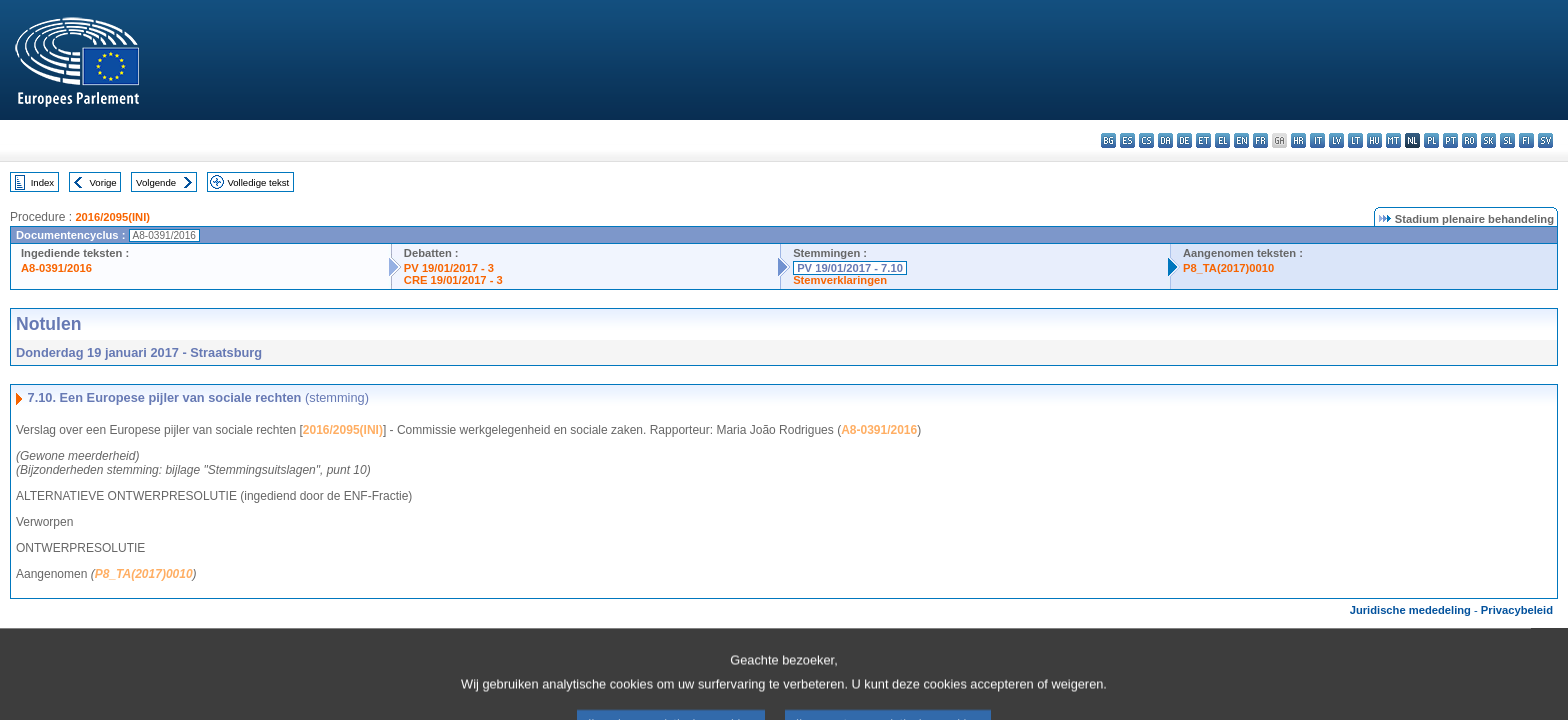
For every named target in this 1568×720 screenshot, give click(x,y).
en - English (1241, 140)
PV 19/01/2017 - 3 (449, 268)
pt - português (1450, 140)
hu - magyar (1374, 140)
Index (42, 182)
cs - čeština (1146, 140)
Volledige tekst (258, 182)
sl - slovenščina (1507, 140)
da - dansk (1165, 140)
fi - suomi (1526, 140)
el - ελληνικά (1222, 140)
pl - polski (1431, 140)
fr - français (1260, 140)
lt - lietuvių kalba (1355, 140)
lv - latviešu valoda (1336, 140)
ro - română (1469, 140)
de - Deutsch (1184, 140)
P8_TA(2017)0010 (1228, 268)
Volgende (156, 182)
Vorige (103, 182)
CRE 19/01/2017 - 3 (453, 280)
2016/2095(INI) (112, 217)
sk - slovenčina (1488, 140)
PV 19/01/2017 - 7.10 (850, 268)
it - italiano (1317, 140)
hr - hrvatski (1298, 140)
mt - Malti (1393, 140)
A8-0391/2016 (56, 268)
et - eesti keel (1203, 140)
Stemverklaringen (840, 280)
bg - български (1108, 140)
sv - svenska (1545, 140)
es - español (1127, 140)
